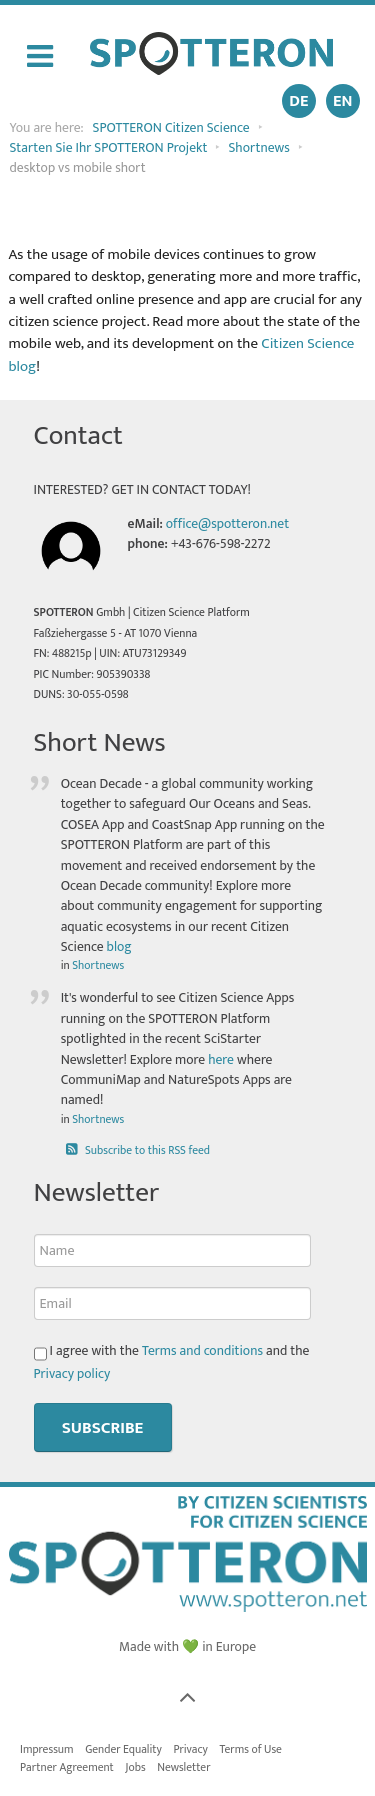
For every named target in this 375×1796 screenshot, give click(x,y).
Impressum (47, 1749)
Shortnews (98, 965)
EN (342, 101)
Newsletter (183, 1767)
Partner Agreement (67, 1767)
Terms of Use (250, 1749)
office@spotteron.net (227, 524)
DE (298, 101)
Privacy (190, 1749)
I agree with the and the (172, 1362)
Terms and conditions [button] (202, 1351)
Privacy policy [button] (72, 1374)
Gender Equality (123, 1749)
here (221, 1060)
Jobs (135, 1767)
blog (119, 947)
